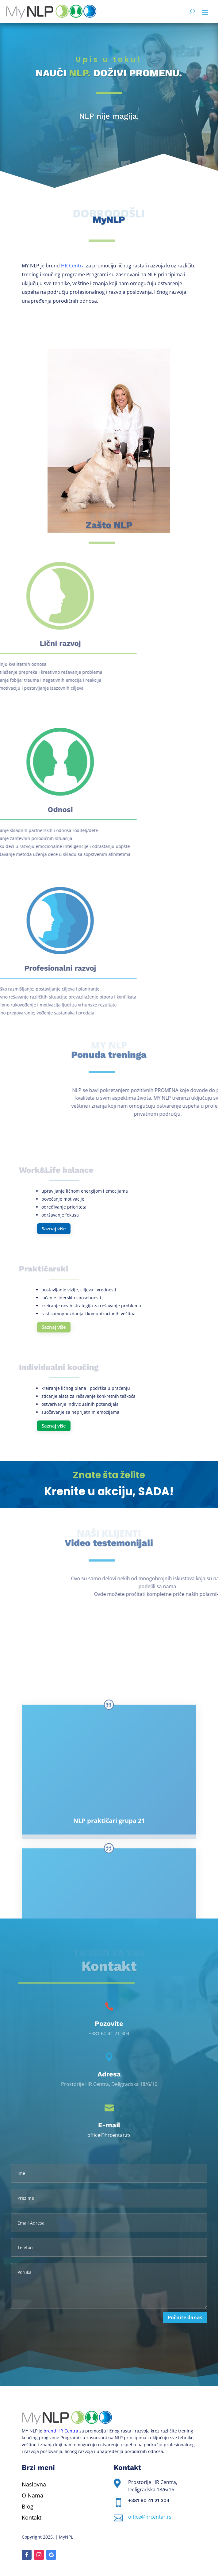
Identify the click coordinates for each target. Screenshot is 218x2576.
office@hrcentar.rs (109, 2135)
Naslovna (34, 2484)
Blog (27, 2506)
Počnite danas (185, 2317)
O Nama (32, 2495)
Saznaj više (54, 1228)
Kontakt (31, 2517)
